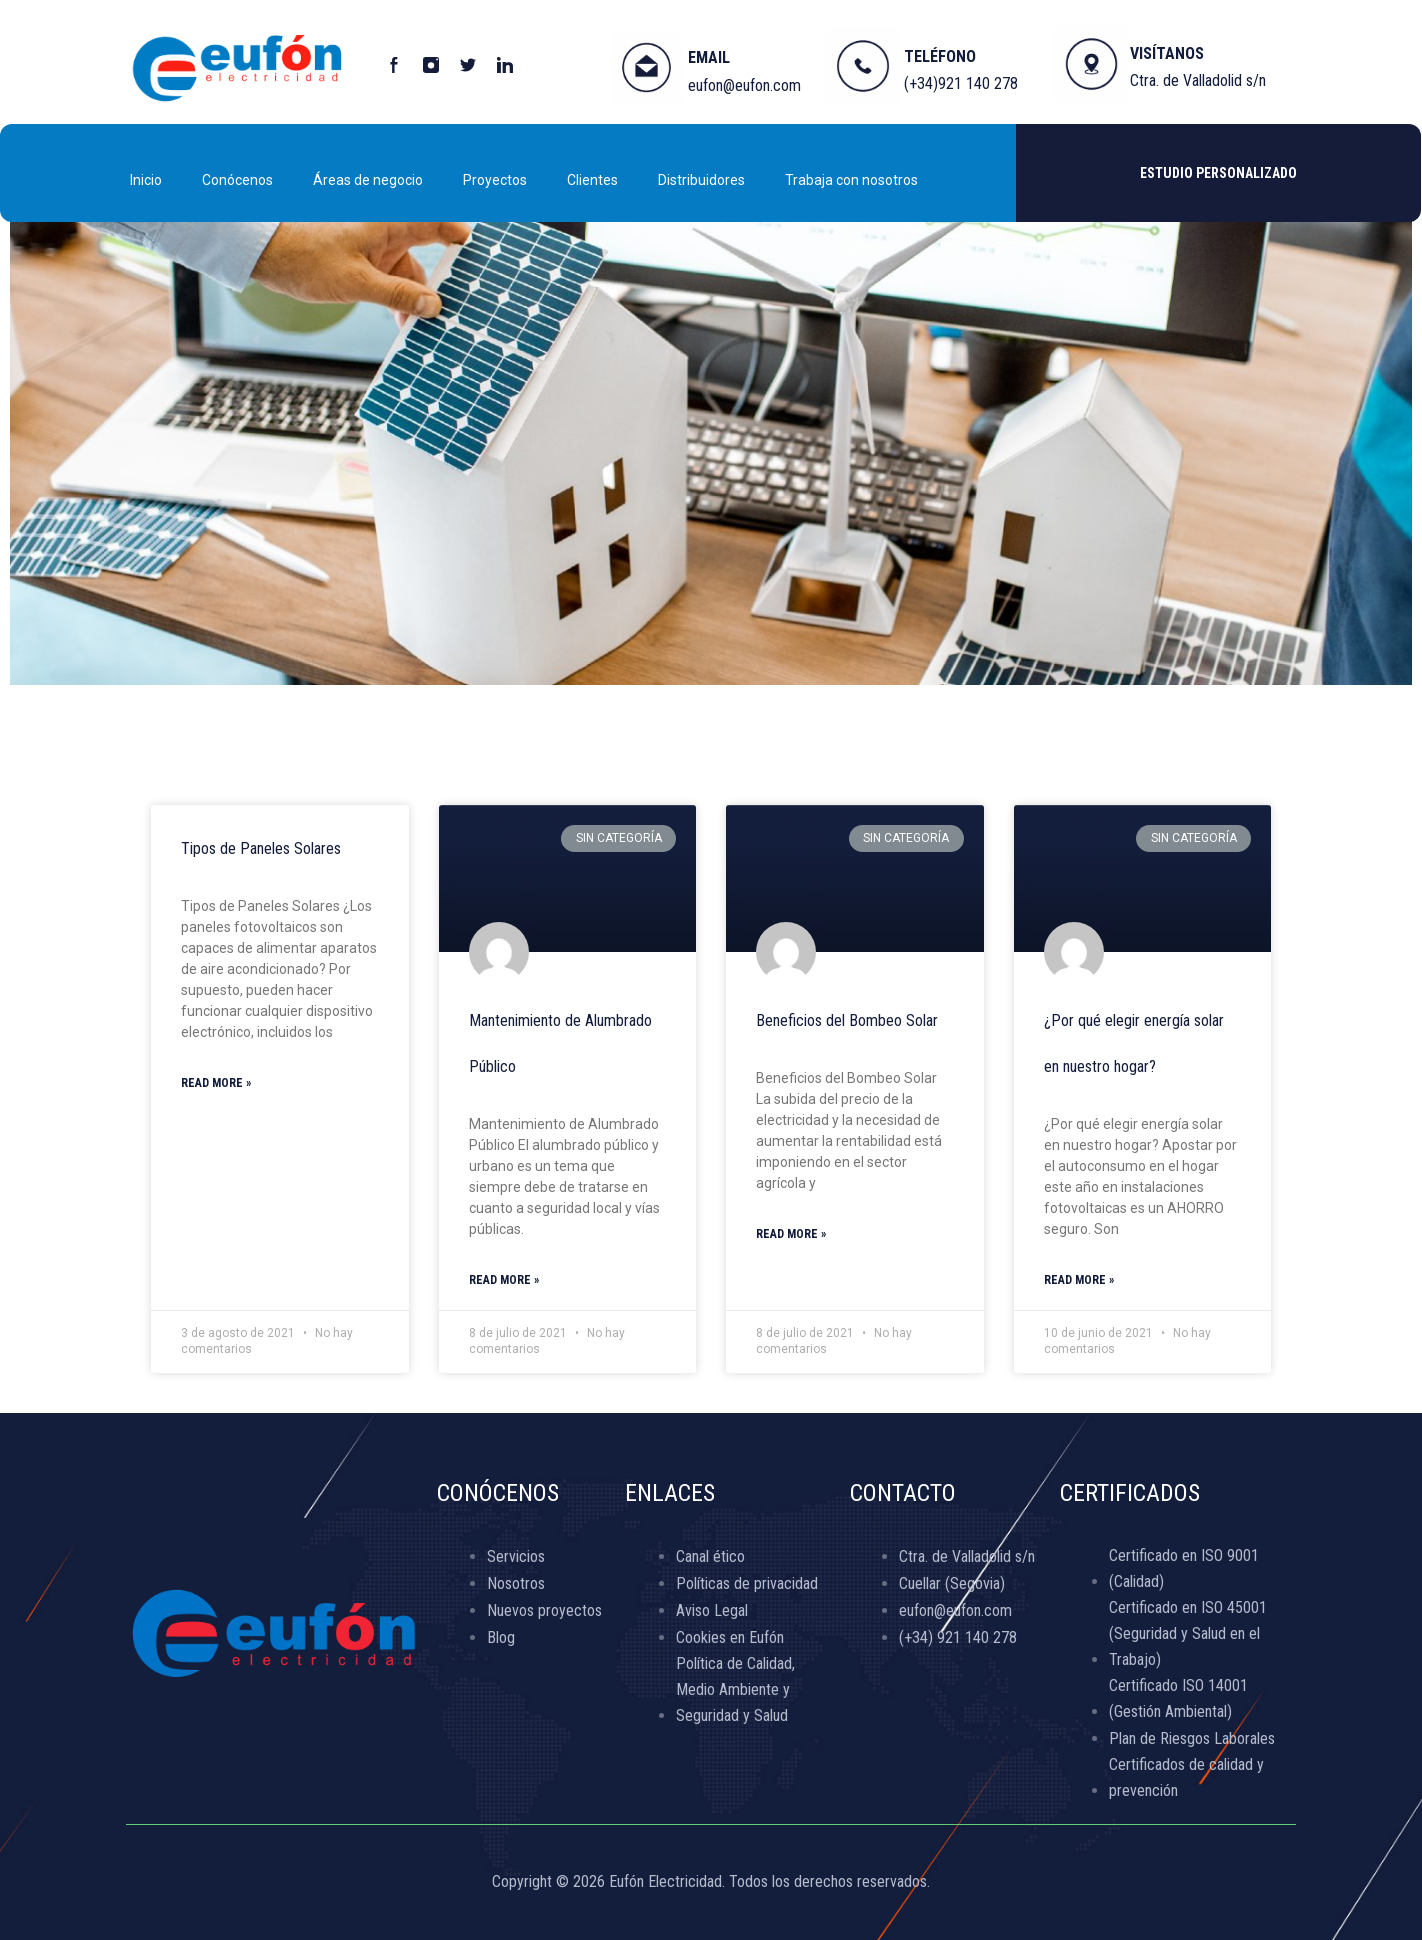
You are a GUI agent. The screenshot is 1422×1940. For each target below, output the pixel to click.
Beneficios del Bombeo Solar (847, 1020)
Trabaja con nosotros (851, 180)
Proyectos (495, 180)
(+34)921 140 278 (961, 83)
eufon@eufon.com (744, 85)
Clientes (592, 180)
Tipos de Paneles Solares (261, 848)
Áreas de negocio (368, 180)
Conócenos (237, 180)
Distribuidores (701, 180)
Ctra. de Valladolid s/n (1198, 80)
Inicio (146, 180)
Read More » (216, 1083)
